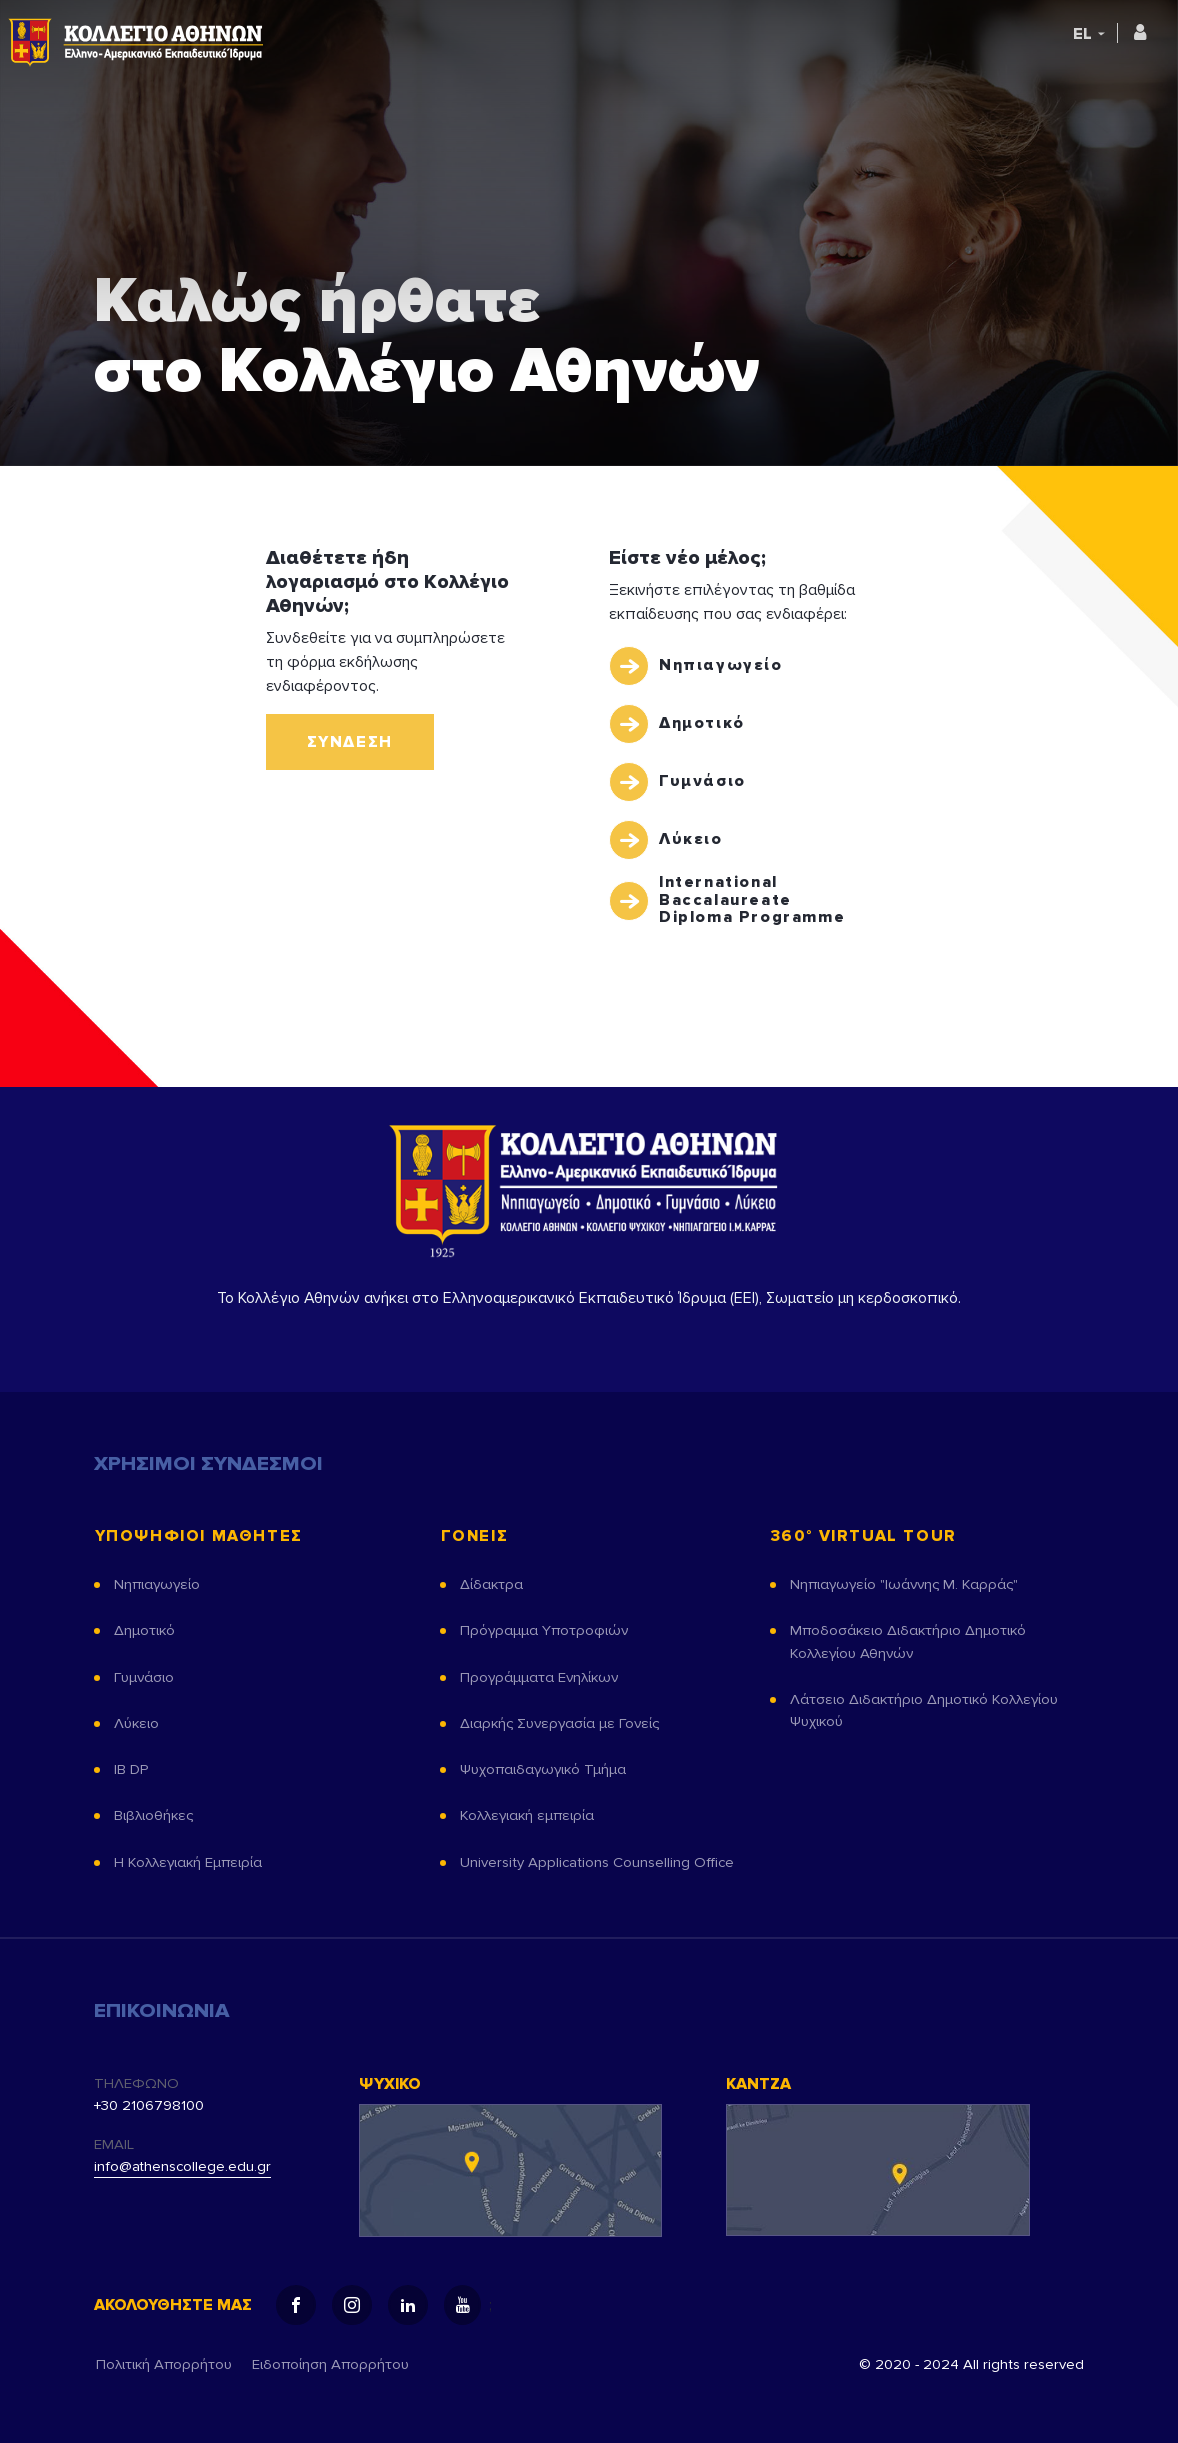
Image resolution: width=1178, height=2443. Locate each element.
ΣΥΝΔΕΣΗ (350, 742)
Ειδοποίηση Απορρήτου (330, 2364)
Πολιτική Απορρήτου (164, 2364)
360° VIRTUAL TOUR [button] (863, 1537)
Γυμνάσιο (702, 781)
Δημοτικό (702, 723)
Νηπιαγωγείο (721, 665)
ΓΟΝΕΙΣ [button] (474, 1537)
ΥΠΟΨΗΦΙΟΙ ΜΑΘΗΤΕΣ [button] (198, 1537)
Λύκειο (691, 839)
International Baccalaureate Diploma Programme (752, 900)
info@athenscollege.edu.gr (183, 2166)
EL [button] (1082, 34)
